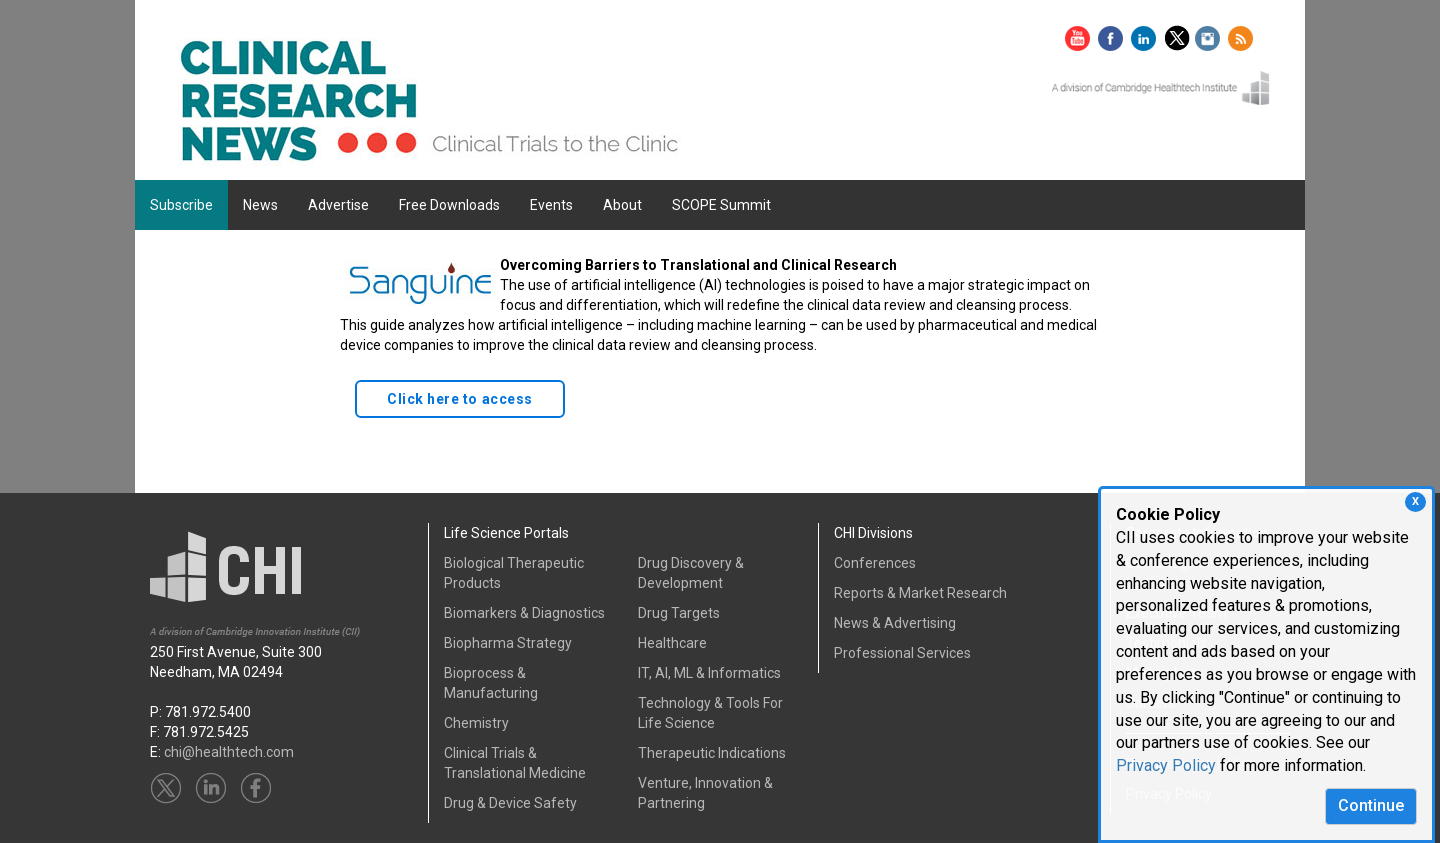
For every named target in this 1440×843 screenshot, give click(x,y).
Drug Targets (679, 613)
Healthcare (672, 643)
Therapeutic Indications (712, 753)
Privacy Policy (1166, 765)
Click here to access (460, 399)
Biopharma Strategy (508, 643)
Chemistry (476, 723)
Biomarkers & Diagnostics (524, 613)
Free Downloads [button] (449, 205)
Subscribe (181, 205)
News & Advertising (895, 623)
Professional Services (902, 653)
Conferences (875, 563)
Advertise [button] (338, 205)
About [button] (622, 205)
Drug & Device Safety (510, 803)
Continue (1371, 805)
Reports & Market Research (920, 593)
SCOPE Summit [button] (721, 205)
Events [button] (551, 205)
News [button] (260, 205)
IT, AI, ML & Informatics (709, 673)
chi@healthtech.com (229, 752)
